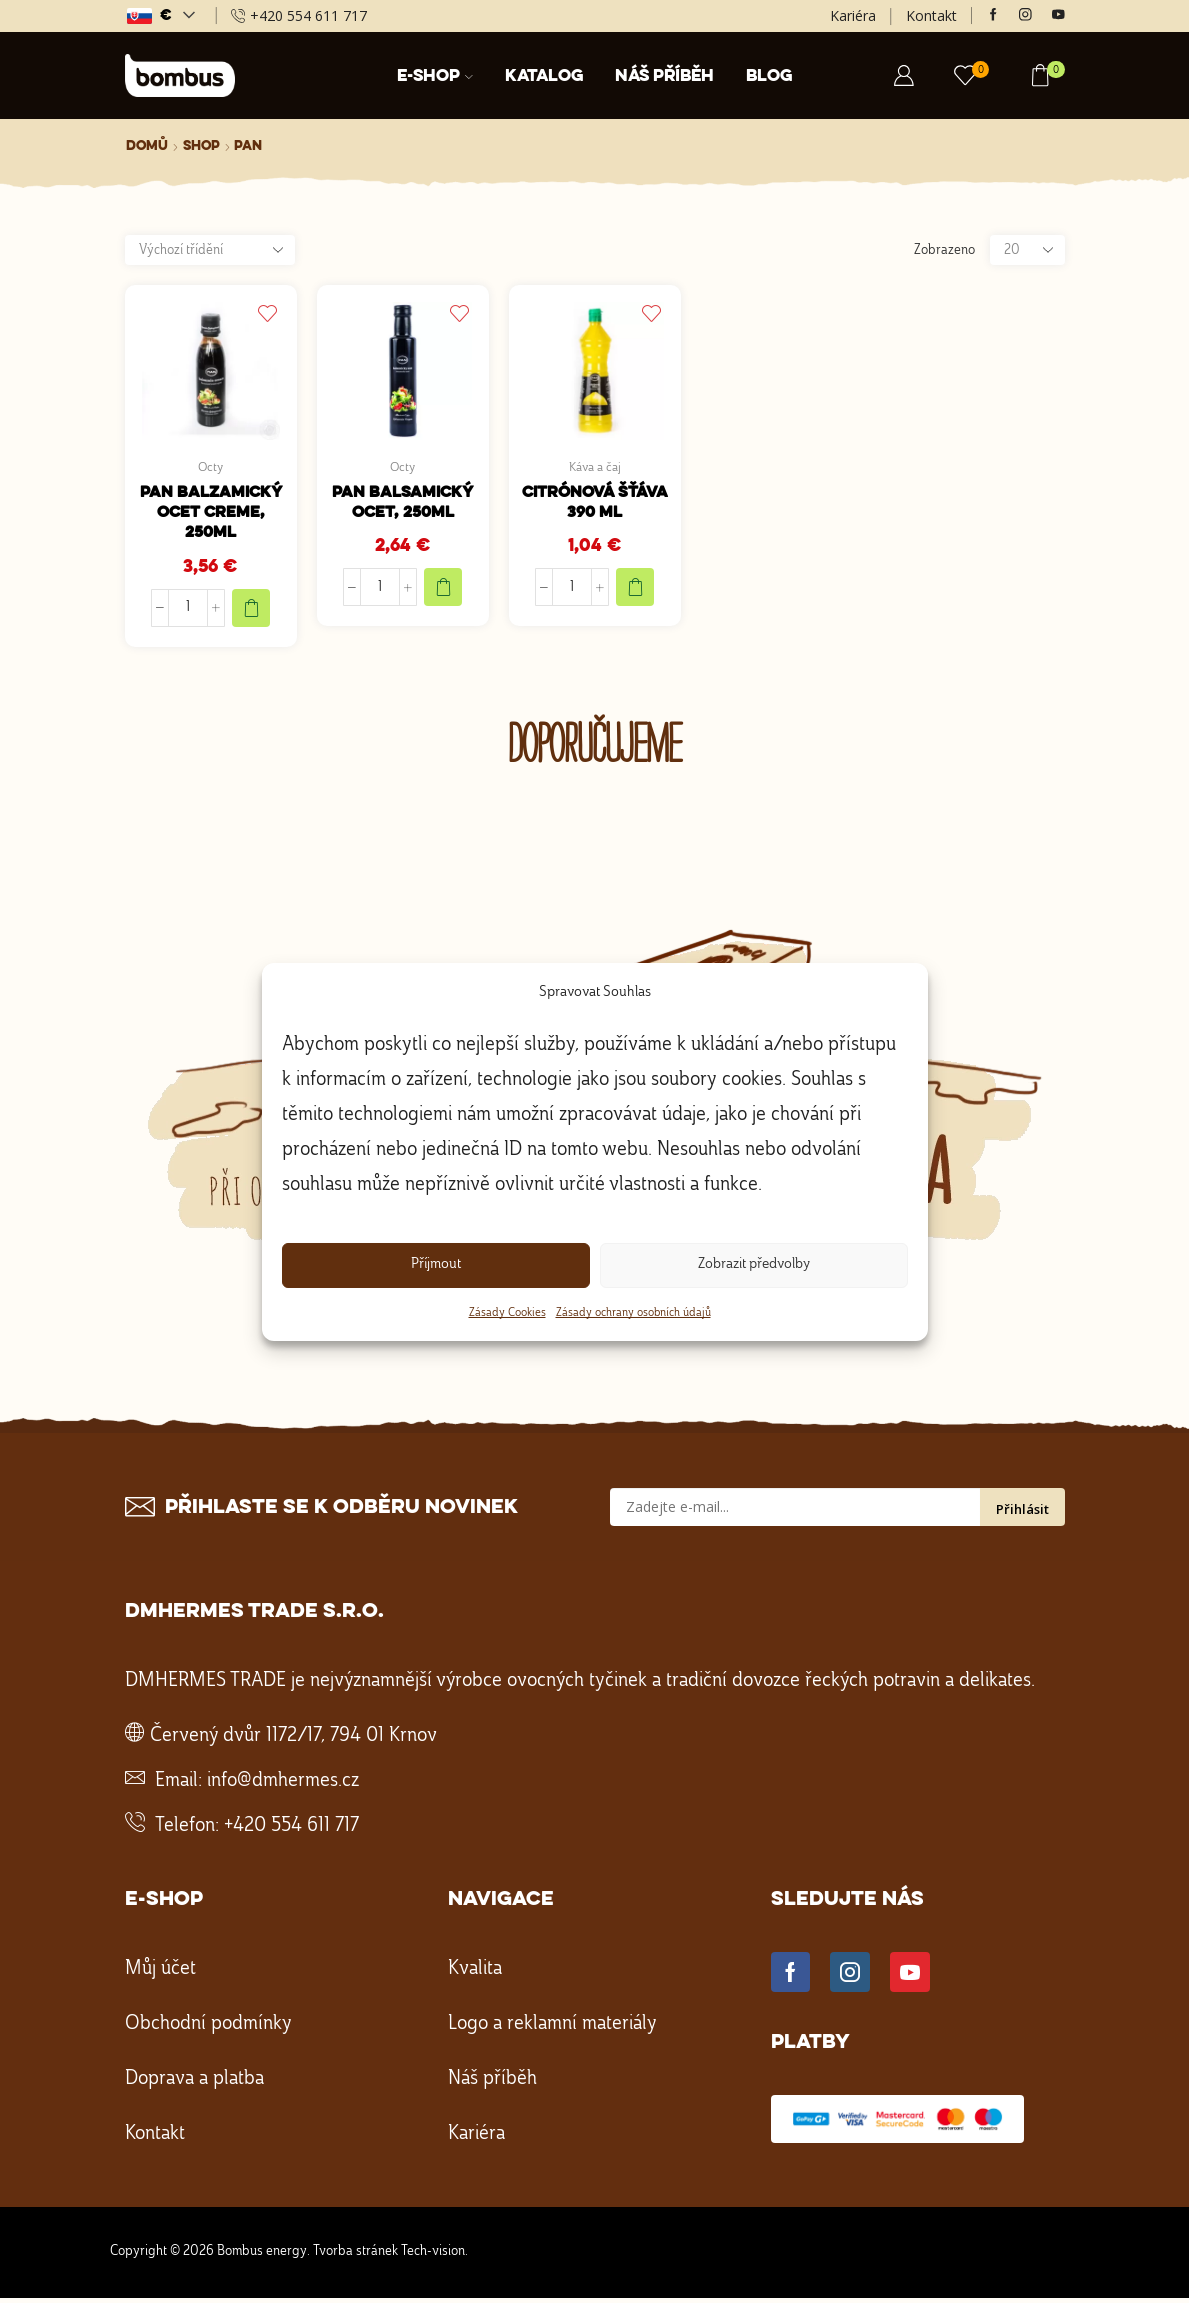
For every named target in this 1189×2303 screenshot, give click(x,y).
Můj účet (160, 1974)
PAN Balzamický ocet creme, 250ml (211, 516)
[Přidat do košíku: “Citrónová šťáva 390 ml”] (635, 591)
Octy (210, 468)
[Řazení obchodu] (210, 250)
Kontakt (931, 15)
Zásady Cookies (507, 1313)
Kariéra (853, 15)
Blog (769, 76)
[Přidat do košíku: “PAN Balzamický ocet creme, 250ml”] (251, 612)
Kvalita (475, 1974)
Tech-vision (433, 2256)
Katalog (544, 76)
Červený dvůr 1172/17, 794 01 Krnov (293, 1741)
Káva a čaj (595, 468)
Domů (147, 146)
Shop (201, 146)
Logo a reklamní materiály (552, 2029)
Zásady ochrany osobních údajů (633, 1313)
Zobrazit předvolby (754, 1264)
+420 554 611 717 (291, 1831)
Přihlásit (1022, 1514)
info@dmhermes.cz (283, 1786)
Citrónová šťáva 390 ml (595, 505)
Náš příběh (664, 76)
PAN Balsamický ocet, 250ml (402, 505)
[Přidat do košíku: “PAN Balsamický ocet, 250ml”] (443, 591)
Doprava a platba (194, 2084)
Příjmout (436, 1264)
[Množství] (188, 612)
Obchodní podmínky (208, 2029)
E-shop (435, 76)
